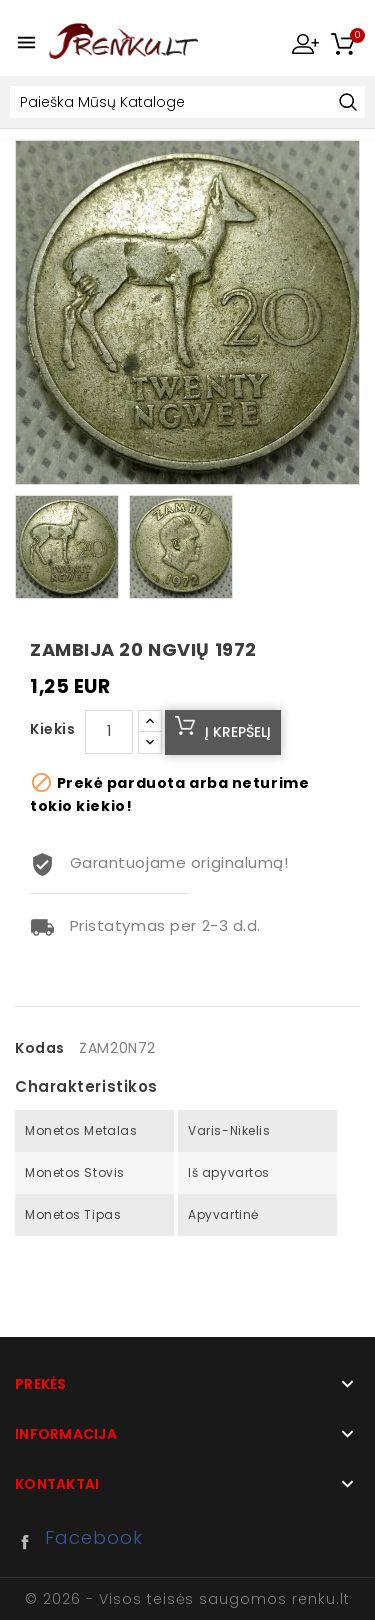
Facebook (30, 1542)
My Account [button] (305, 43)
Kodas (40, 1048)
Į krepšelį (238, 732)
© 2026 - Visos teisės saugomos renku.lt (187, 1599)
